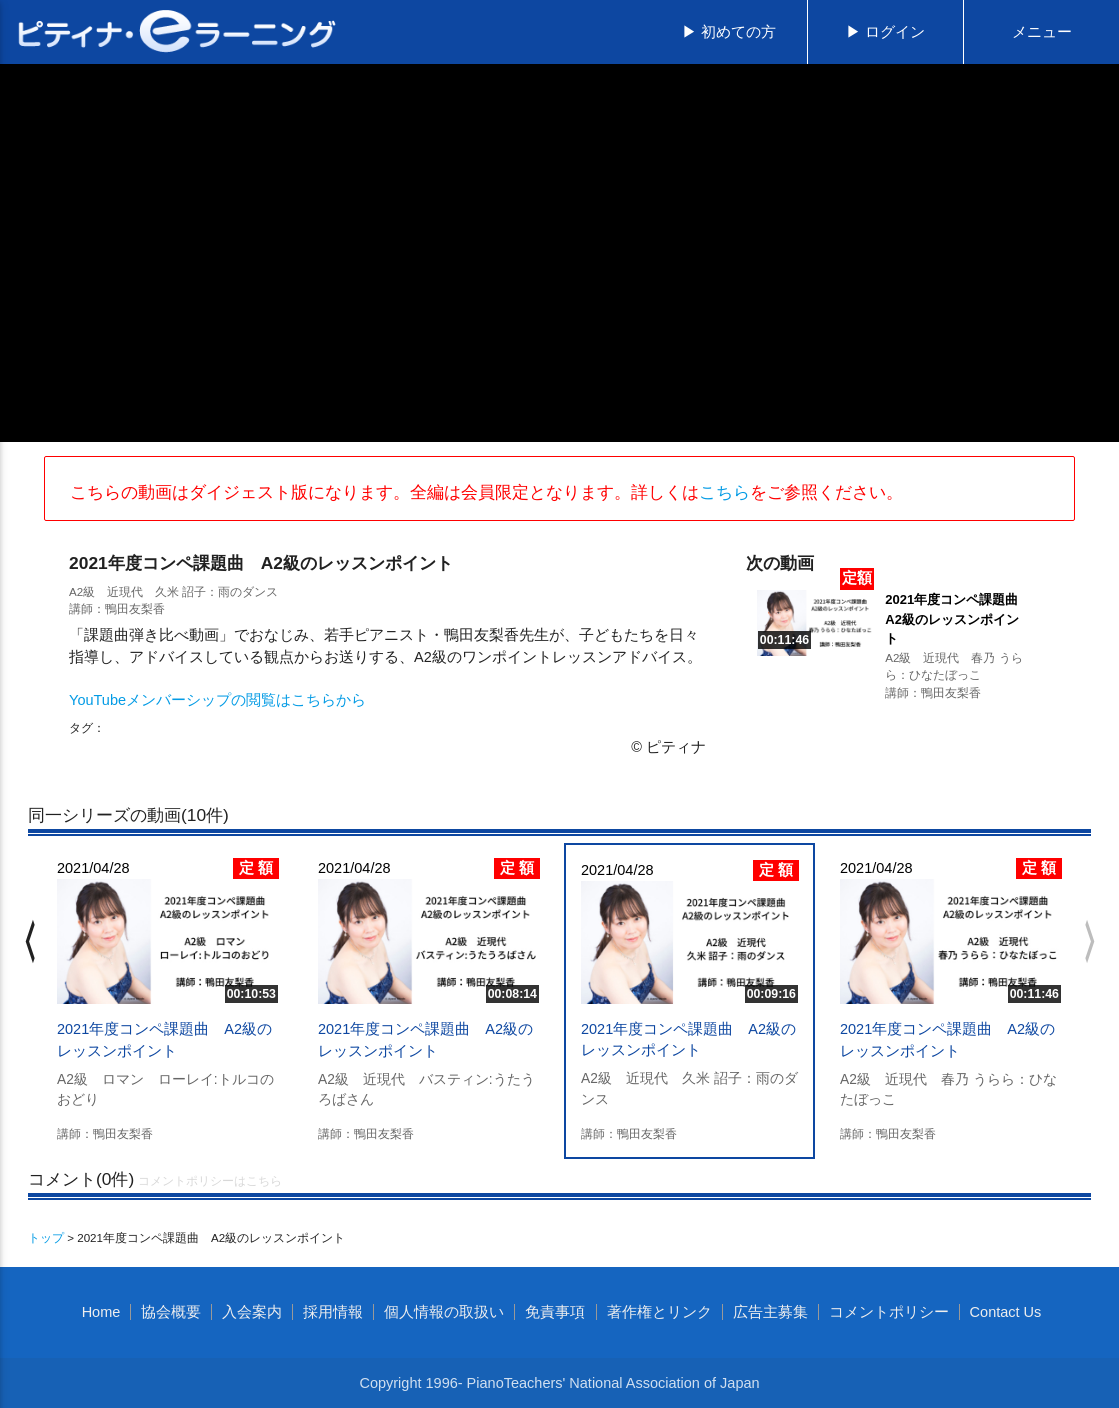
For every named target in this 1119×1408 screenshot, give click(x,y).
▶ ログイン (885, 32)
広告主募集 (770, 1312)
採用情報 (333, 1312)
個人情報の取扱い (444, 1312)
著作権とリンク (659, 1312)
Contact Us (1006, 1312)
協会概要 (171, 1312)
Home (101, 1312)
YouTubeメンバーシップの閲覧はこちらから (217, 700)
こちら (724, 492)
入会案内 (252, 1312)
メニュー (1042, 32)
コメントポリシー (889, 1312)
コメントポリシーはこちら (210, 1181)
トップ (46, 1237)
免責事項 (555, 1312)
